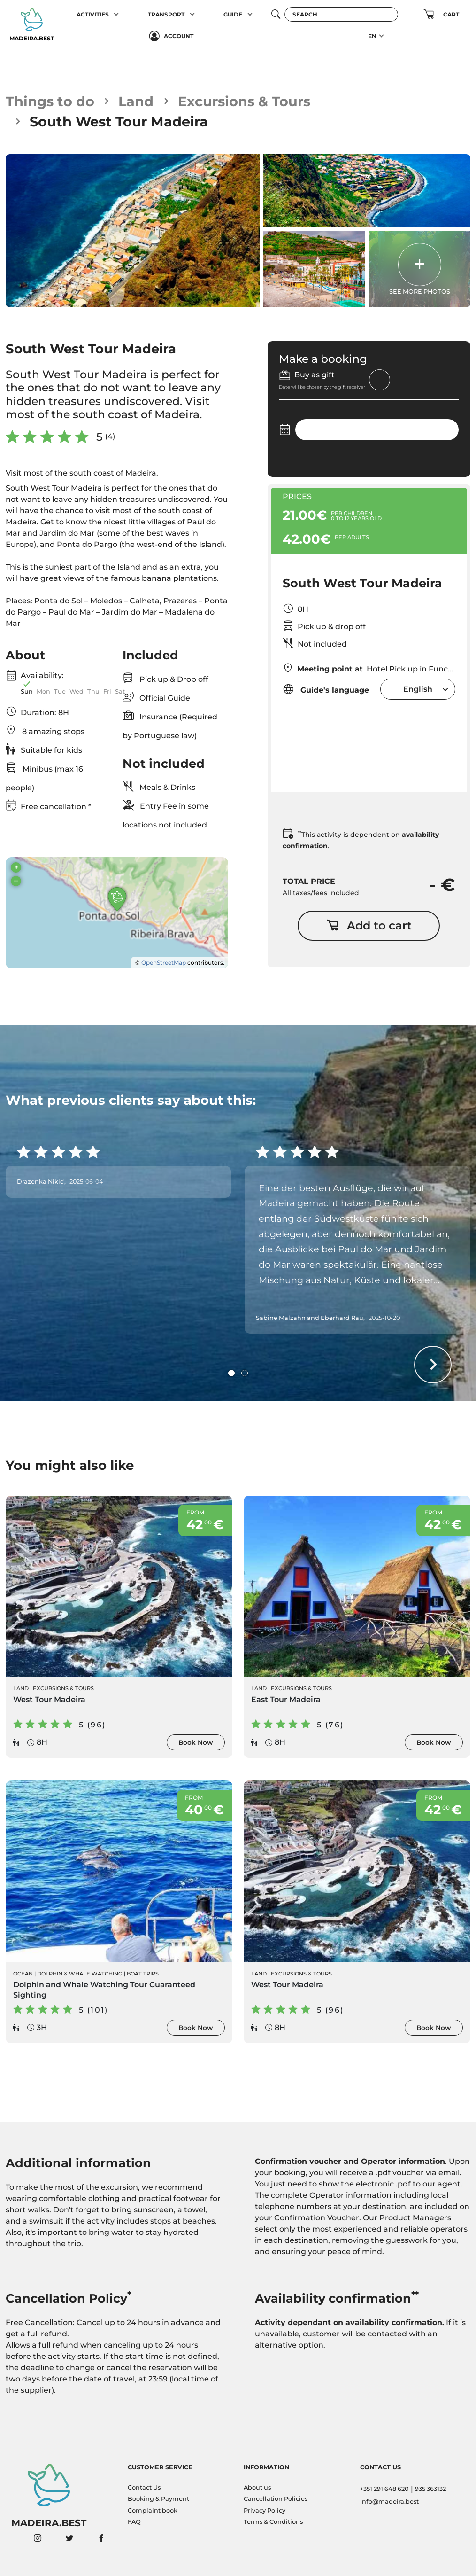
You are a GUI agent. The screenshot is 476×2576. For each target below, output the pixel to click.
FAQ (134, 2521)
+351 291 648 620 (384, 2488)
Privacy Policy (264, 2510)
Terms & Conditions (273, 2521)
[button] (116, 14)
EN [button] (372, 35)
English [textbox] (417, 689)
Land (136, 101)
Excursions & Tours (244, 101)
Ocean (23, 1973)
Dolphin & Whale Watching (80, 1973)
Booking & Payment (158, 2498)
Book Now (195, 1742)
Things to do (50, 101)
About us (257, 2487)
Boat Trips (143, 1973)
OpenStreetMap (163, 962)
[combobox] (417, 689)
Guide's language (326, 689)
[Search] (341, 14)
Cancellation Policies (275, 2498)
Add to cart (369, 925)
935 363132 (430, 2488)
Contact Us (144, 2487)
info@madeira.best (389, 2501)
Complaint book (152, 2510)
